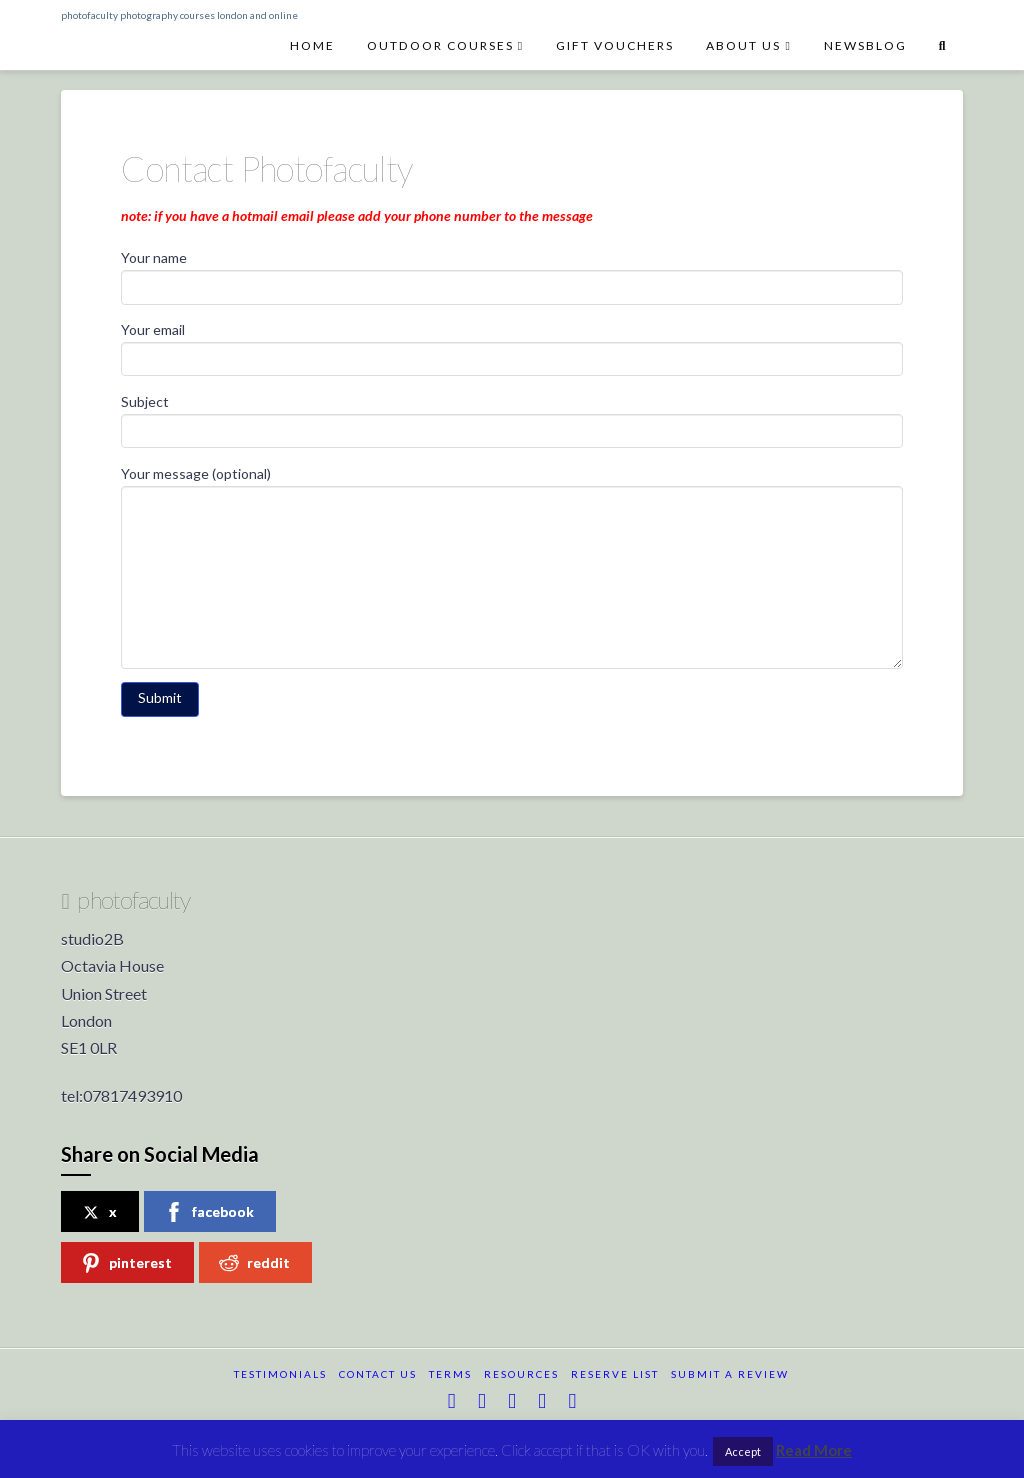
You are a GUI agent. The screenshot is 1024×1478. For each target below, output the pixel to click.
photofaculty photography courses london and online (179, 15)
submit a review (730, 1374)
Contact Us (378, 1374)
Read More (814, 1450)
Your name (511, 273)
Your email (511, 345)
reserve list (615, 1374)
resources (521, 1374)
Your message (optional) (511, 485)
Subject (511, 417)
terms (450, 1374)
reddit (254, 1263)
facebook (209, 1212)
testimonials (280, 1374)
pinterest (126, 1263)
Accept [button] (743, 1451)
